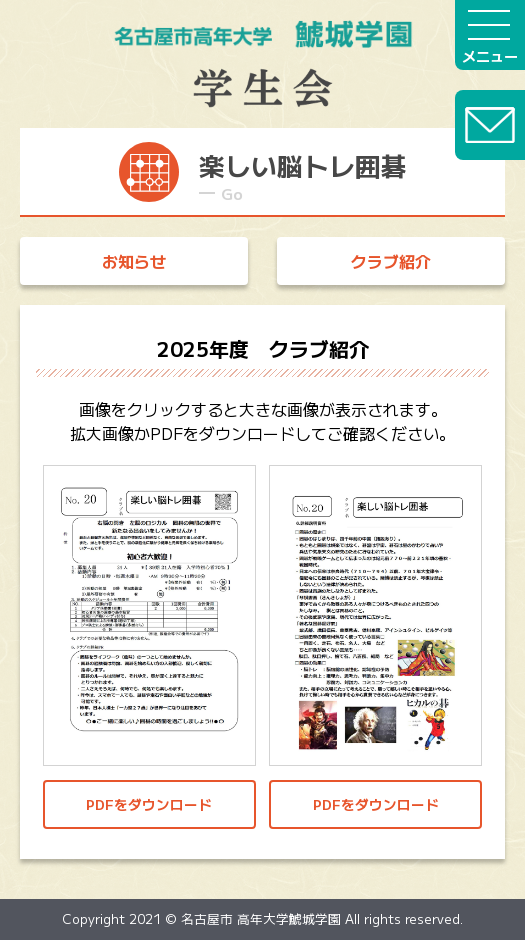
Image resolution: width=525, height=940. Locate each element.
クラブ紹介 (391, 261)
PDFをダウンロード (149, 804)
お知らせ (134, 261)
